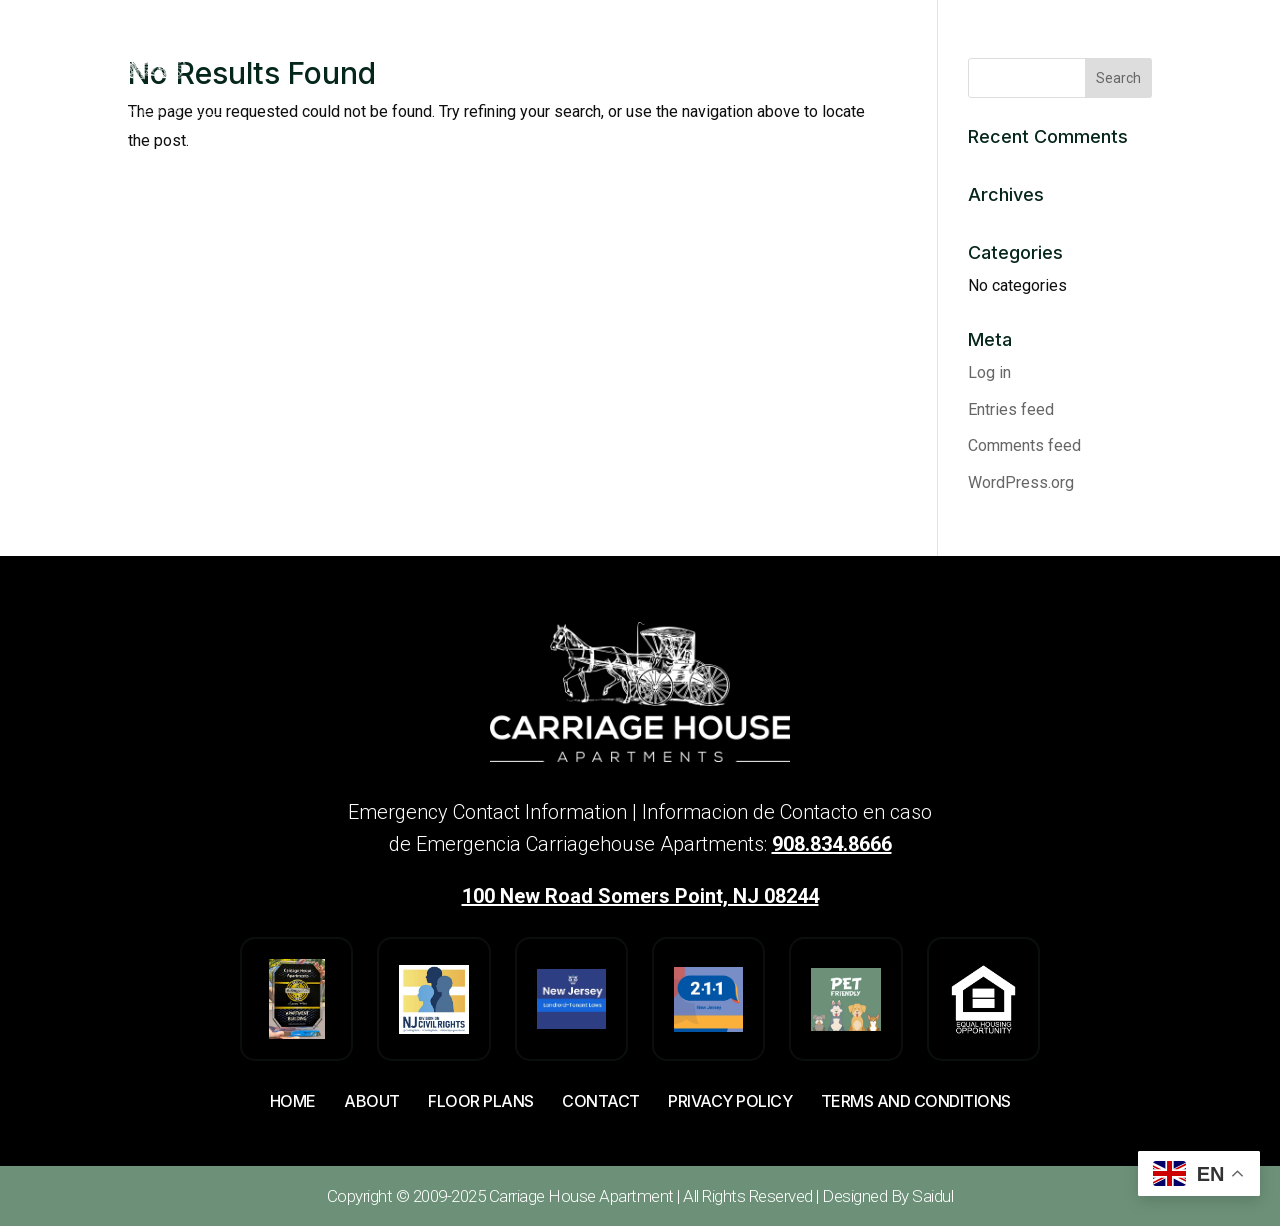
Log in (989, 372)
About (372, 1101)
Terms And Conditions (916, 1101)
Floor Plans (481, 1101)
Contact (601, 1101)
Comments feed (1024, 445)
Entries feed (1011, 409)
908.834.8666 (832, 844)
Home (293, 1101)
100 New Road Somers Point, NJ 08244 (640, 896)
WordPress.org (1021, 482)
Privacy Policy (730, 1101)
